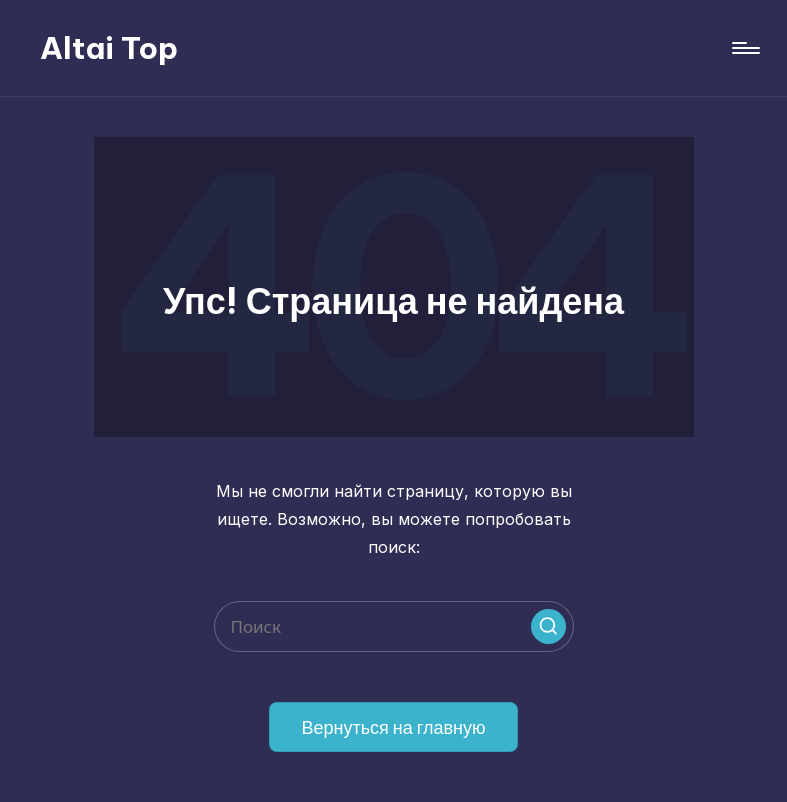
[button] (548, 626)
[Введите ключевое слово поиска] (394, 626)
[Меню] (744, 48)
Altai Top (109, 48)
